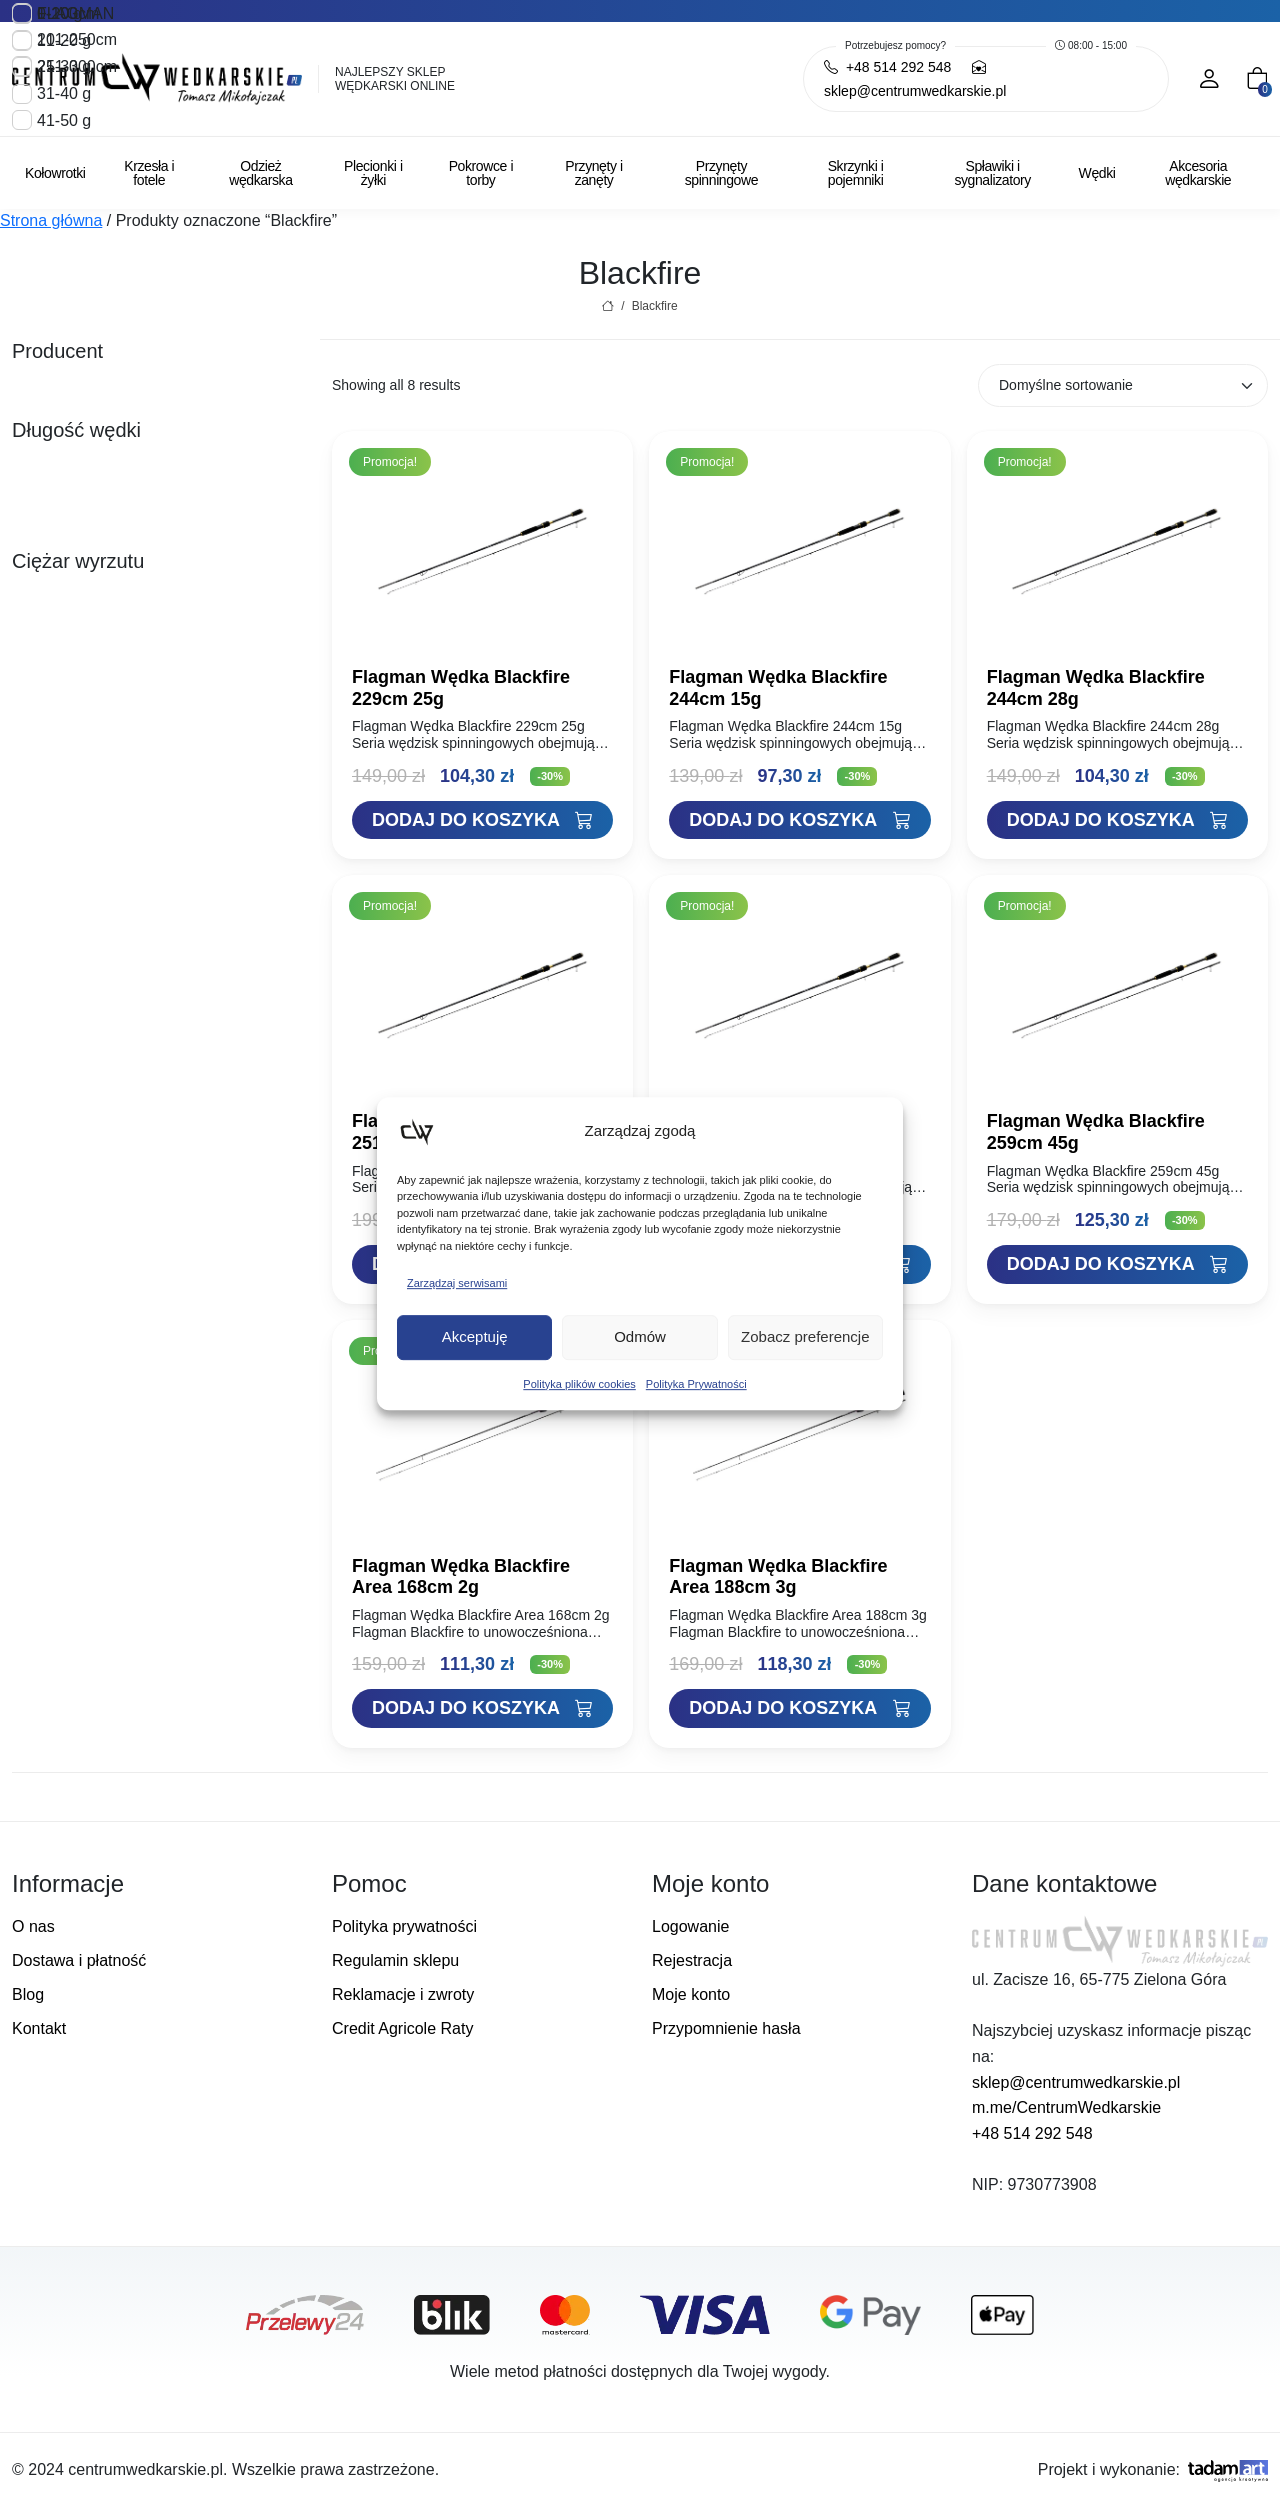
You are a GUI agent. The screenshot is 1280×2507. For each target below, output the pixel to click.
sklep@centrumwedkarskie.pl (1076, 2082)
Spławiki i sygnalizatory (992, 173)
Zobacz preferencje (805, 1336)
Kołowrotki (55, 173)
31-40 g (64, 93)
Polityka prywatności (404, 1926)
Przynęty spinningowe (721, 173)
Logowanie (690, 1926)
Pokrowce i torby (481, 173)
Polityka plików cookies (579, 1384)
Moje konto (691, 1994)
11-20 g (64, 40)
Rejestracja (692, 1960)
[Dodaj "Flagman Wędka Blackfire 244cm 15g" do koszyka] (799, 820)
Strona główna (51, 220)
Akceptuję (475, 1336)
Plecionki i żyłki (373, 173)
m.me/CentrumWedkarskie (1066, 2107)
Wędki (1097, 173)
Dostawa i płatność (79, 1960)
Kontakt (39, 2028)
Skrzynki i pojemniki (856, 173)
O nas (33, 1926)
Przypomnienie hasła (726, 2028)
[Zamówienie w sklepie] (1123, 385)
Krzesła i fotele (149, 173)
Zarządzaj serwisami (457, 1283)
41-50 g (64, 119)
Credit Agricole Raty (402, 2028)
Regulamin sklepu (395, 1960)
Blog (28, 1994)
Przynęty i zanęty (593, 173)
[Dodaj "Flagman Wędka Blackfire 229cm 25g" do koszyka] (482, 820)
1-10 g (59, 13)
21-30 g (64, 66)
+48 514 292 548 (1032, 2133)
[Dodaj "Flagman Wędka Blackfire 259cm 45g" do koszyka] (1117, 1264)
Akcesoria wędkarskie (1198, 173)
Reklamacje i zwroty (403, 1994)
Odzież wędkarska (260, 173)
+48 (887, 67)
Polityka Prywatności (696, 1384)
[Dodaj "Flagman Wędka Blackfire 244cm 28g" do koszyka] (1117, 820)
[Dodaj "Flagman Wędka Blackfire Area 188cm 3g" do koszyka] (799, 1708)
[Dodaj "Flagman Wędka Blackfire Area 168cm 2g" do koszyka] (482, 1708)
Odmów (640, 1336)
